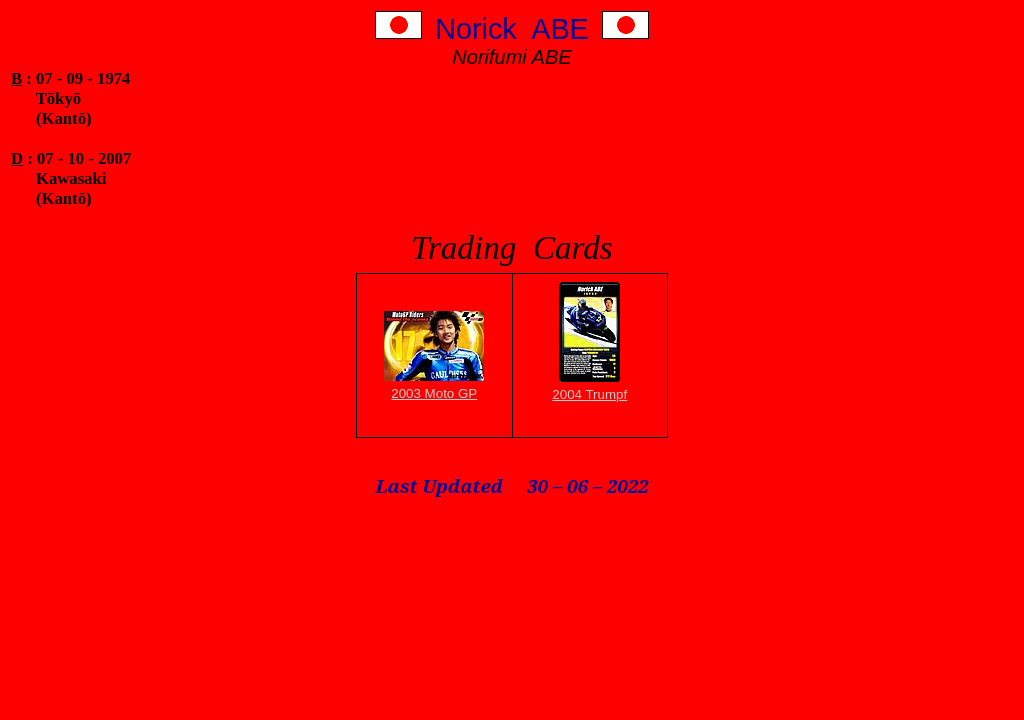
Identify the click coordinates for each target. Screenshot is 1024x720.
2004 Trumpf (589, 394)
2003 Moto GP (434, 393)
